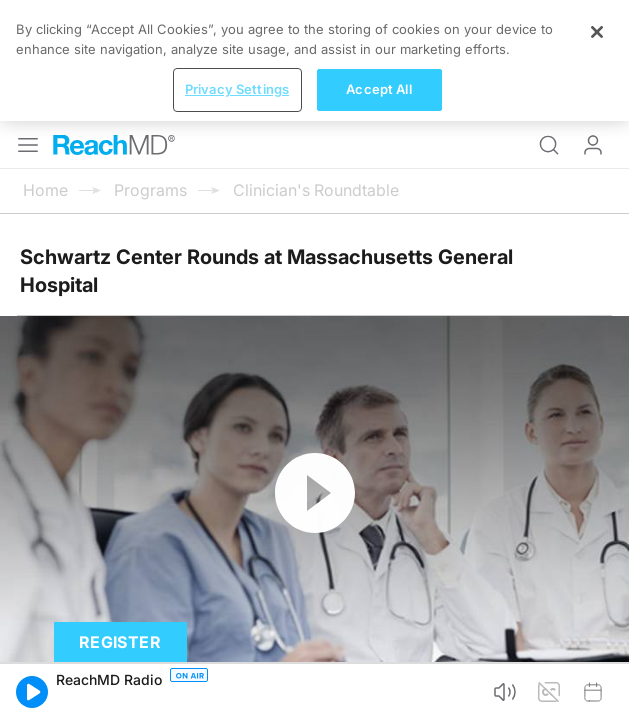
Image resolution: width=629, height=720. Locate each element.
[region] (314, 60)
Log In (593, 145)
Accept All (378, 89)
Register (120, 642)
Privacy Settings (237, 89)
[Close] (597, 32)
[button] (32, 692)
